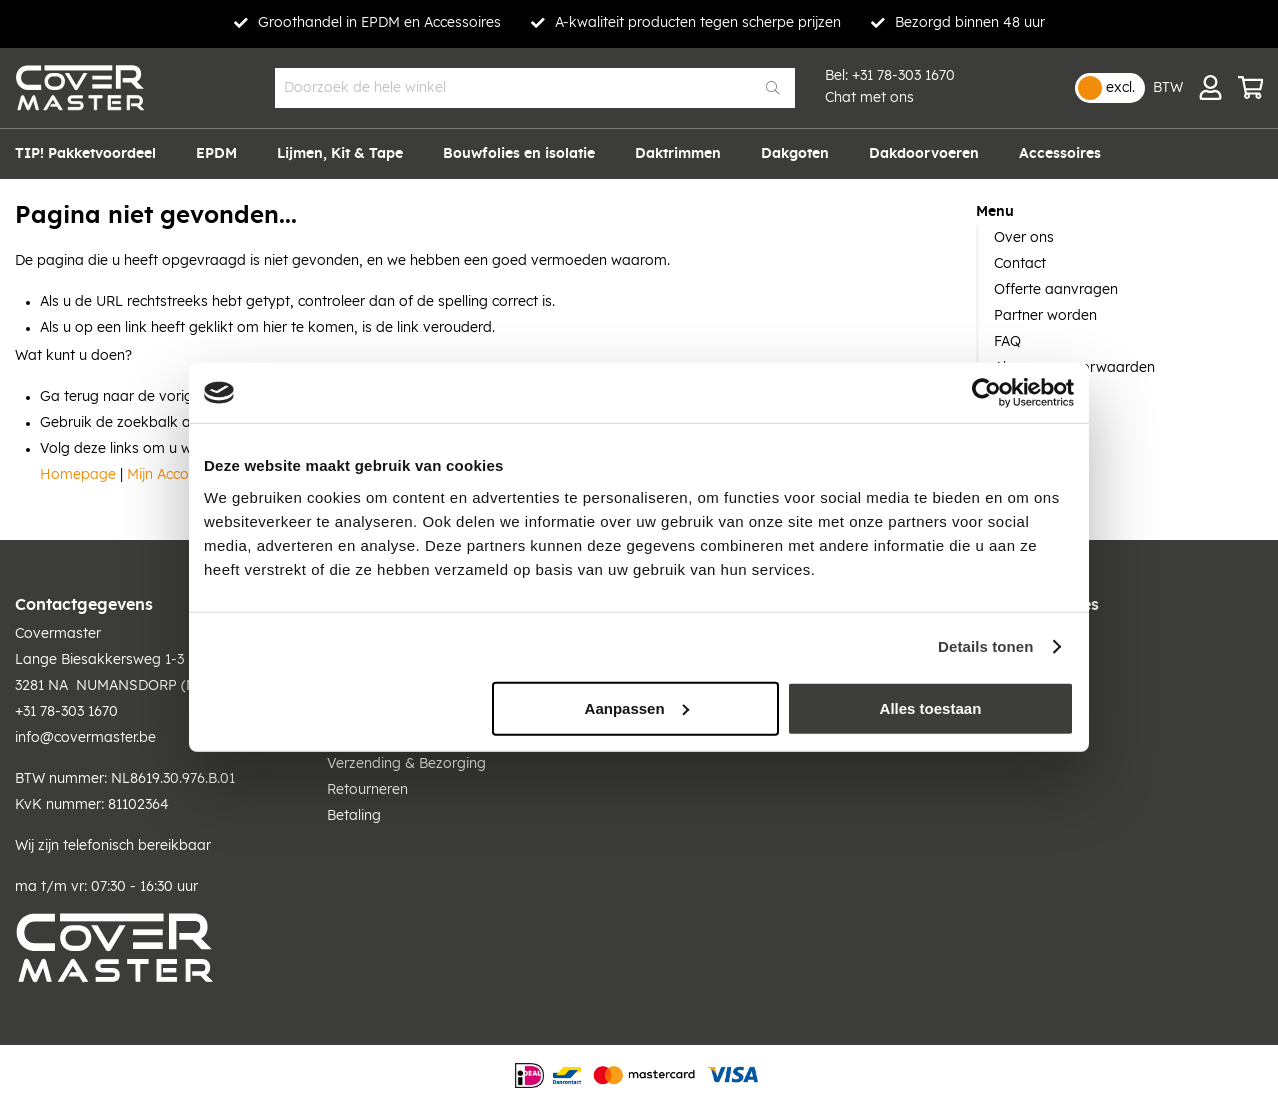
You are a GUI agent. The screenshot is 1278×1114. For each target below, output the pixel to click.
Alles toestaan (931, 707)
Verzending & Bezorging (406, 764)
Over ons (1024, 238)
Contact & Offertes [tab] (1025, 605)
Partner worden (1045, 316)
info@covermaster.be (85, 738)
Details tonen (985, 646)
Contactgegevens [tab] (84, 605)
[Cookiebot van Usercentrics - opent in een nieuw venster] (986, 393)
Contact (1020, 264)
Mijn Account (168, 475)
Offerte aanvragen (1056, 290)
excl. (1120, 88)
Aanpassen (637, 707)
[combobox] (535, 88)
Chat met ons (869, 98)
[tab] (1119, 212)
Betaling (354, 816)
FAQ (1007, 342)
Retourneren (367, 790)
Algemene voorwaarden (1074, 368)
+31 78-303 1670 (903, 76)
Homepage (78, 475)
